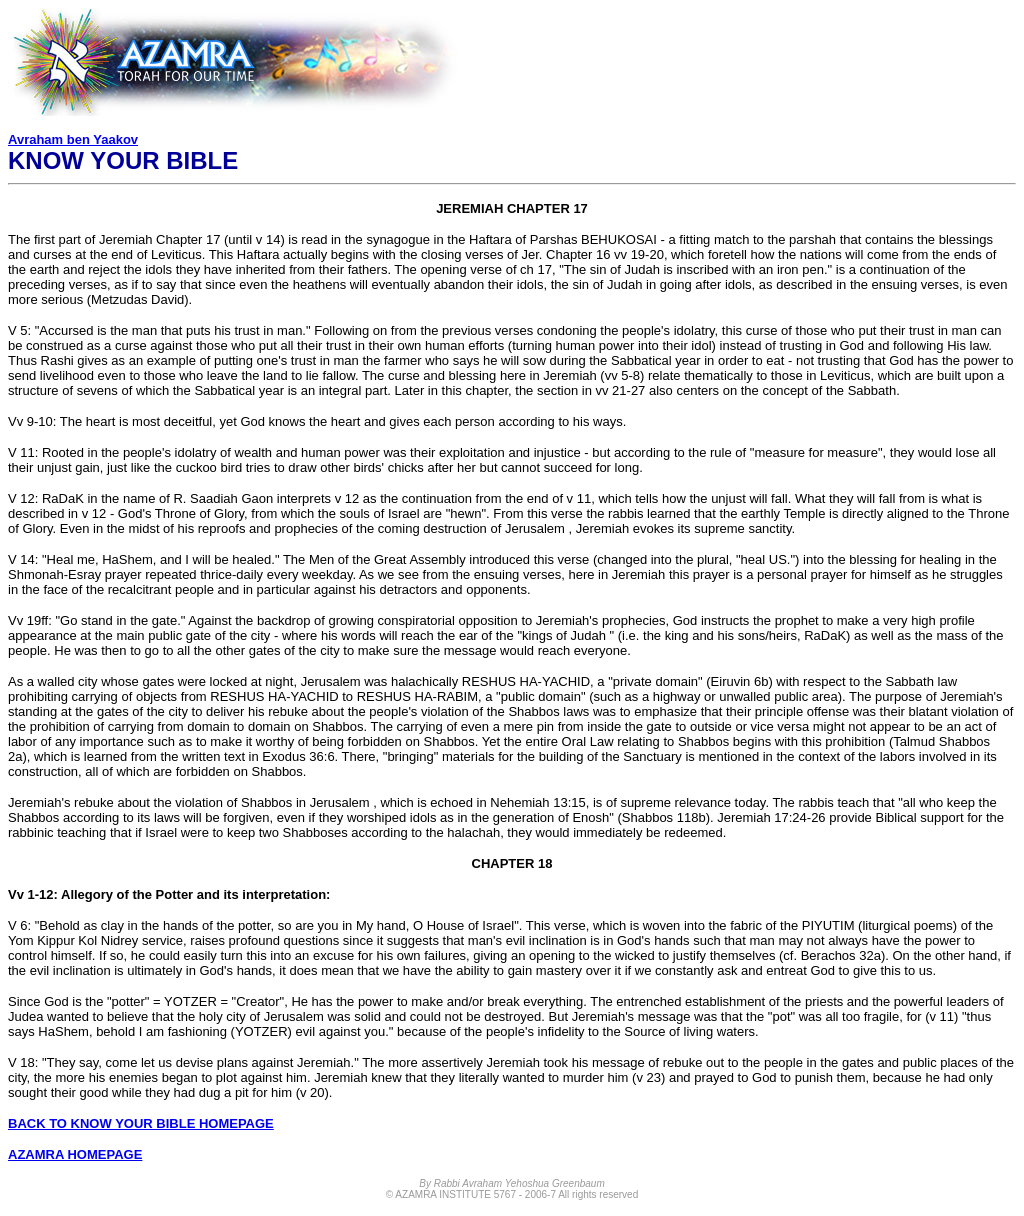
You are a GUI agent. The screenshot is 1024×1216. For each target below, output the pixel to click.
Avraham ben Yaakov (73, 139)
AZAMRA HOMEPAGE (75, 1154)
